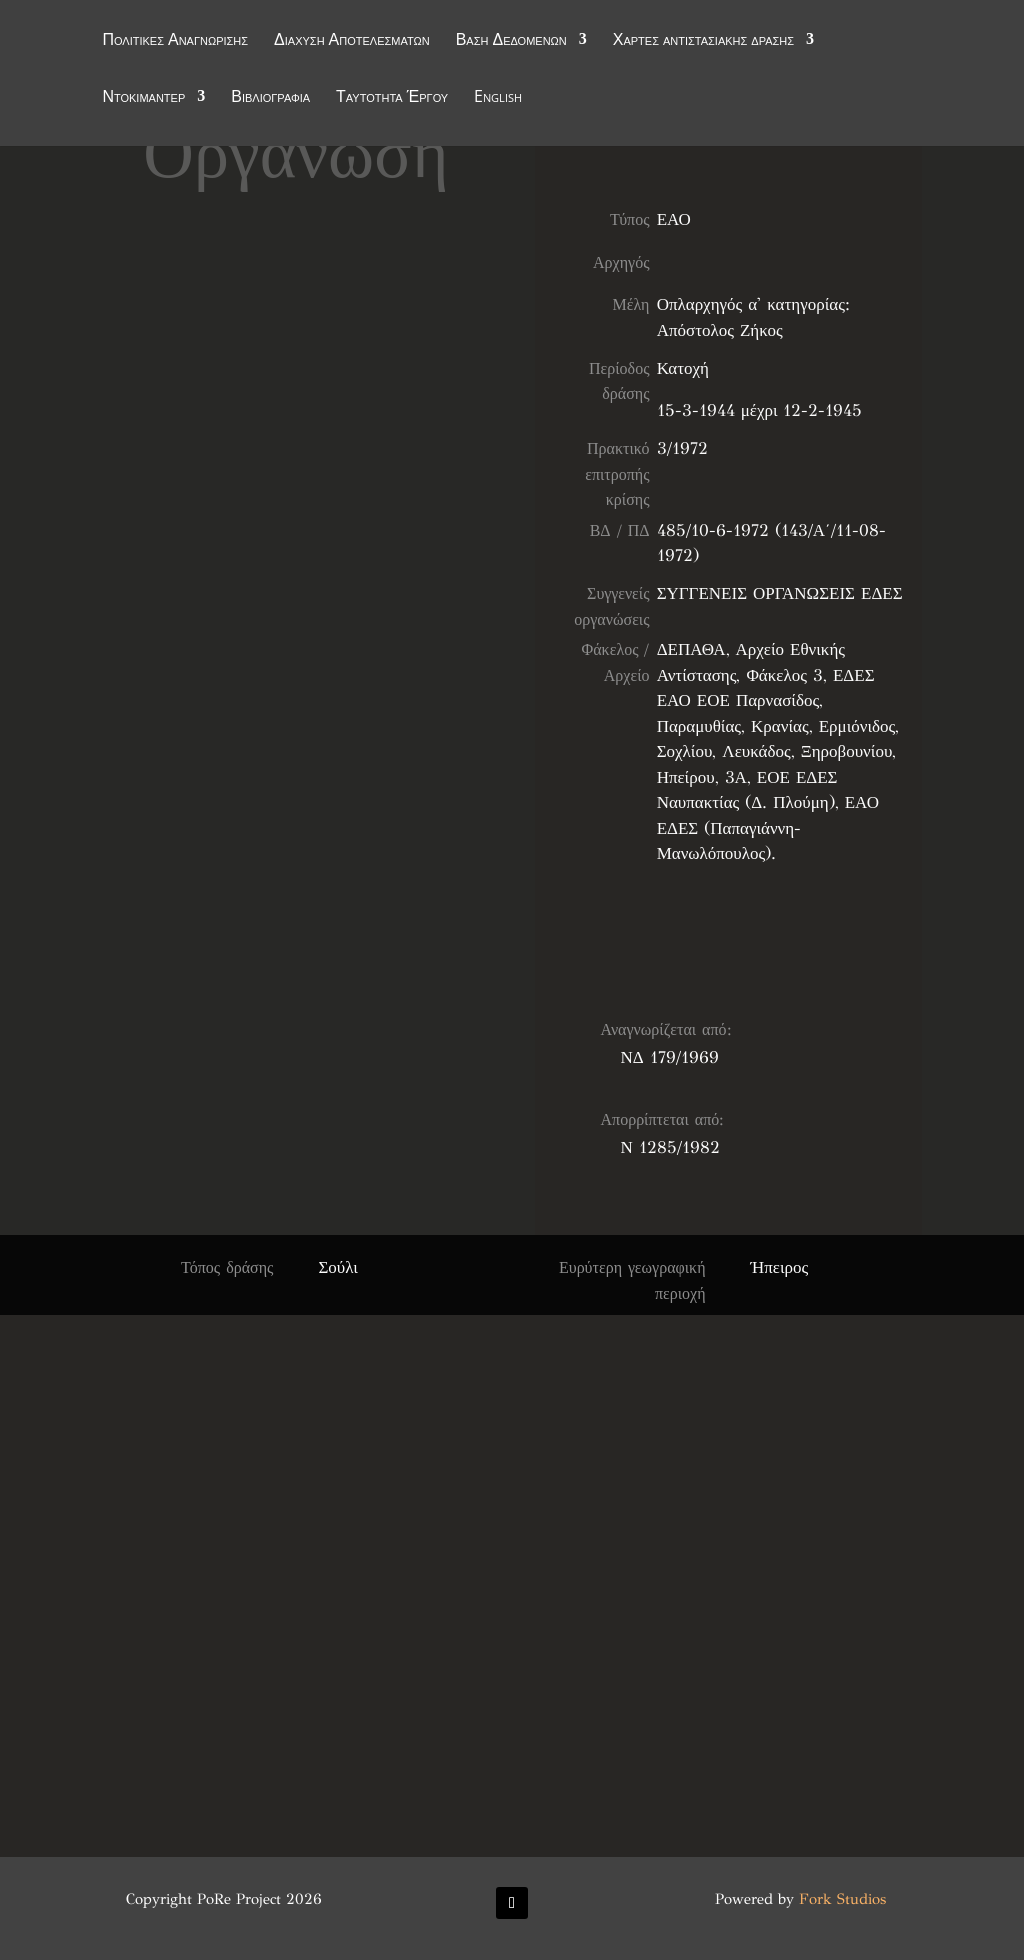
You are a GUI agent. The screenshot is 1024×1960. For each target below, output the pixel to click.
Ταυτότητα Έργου (392, 99)
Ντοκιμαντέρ (143, 99)
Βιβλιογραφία (270, 99)
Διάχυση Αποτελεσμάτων (352, 42)
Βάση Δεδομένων (511, 42)
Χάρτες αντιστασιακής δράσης (703, 42)
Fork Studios (842, 1899)
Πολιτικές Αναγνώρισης (175, 42)
